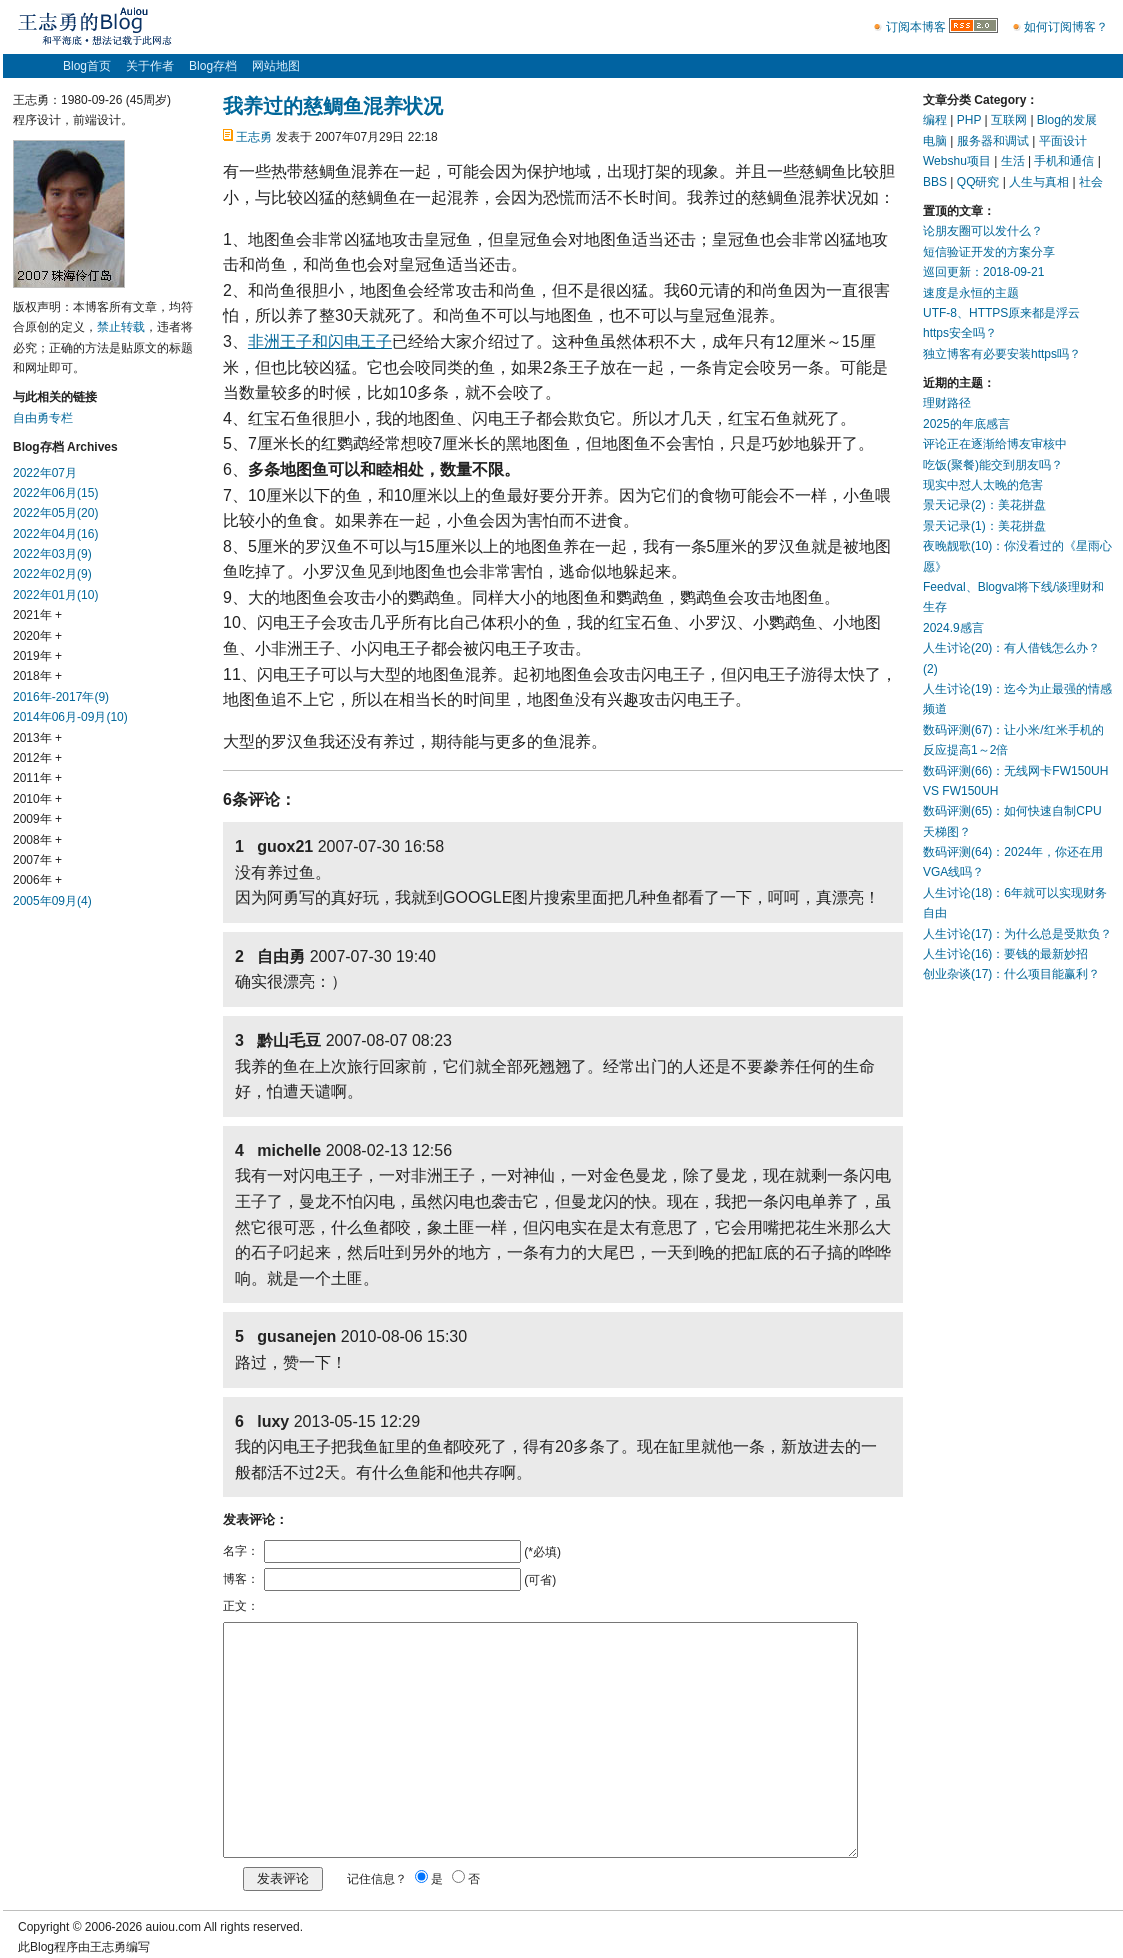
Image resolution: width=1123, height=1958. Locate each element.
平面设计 (1063, 141)
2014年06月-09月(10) (70, 717)
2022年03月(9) (52, 554)
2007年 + (37, 860)
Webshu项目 (957, 161)
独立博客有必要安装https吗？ (1002, 354)
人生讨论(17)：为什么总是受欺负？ (1017, 934)
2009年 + (37, 819)
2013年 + (37, 738)
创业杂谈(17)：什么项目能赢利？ (1011, 974)
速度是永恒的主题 (971, 293)
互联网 (1009, 120)
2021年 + (37, 615)
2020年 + (37, 636)
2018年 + (37, 676)
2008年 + (37, 840)
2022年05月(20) (55, 513)
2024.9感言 (953, 628)
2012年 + (37, 758)
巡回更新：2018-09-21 (983, 272)
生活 (1013, 161)
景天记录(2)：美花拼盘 (984, 505)
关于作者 (150, 66)
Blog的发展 (1067, 120)
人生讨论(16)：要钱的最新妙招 (1005, 954)
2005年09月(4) (52, 901)
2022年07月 (45, 473)
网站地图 (276, 66)
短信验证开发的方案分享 (989, 252)
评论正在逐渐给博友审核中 (995, 444)
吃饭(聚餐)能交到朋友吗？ (993, 465)
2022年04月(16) (55, 534)
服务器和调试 (993, 141)
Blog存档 (213, 66)
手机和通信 (1064, 161)
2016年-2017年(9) (61, 697)
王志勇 (254, 137)
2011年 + (37, 778)
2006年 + (37, 880)
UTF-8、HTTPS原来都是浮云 (1001, 313)
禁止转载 (121, 327)
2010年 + (37, 799)
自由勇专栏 (43, 418)
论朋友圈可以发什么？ (983, 231)
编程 (935, 120)
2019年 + (37, 656)
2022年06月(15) (55, 493)
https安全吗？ (960, 333)
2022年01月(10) (55, 595)
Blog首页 (87, 66)
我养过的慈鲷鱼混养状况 (333, 106)
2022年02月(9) (52, 574)
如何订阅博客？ (1066, 27)
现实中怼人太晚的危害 (983, 485)
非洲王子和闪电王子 (320, 341)
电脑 (935, 141)
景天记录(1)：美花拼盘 (984, 526)
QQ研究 (978, 182)
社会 (1091, 182)
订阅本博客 (916, 27)
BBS (935, 182)
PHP (969, 120)
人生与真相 (1039, 182)
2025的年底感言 (966, 424)
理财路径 (947, 403)
